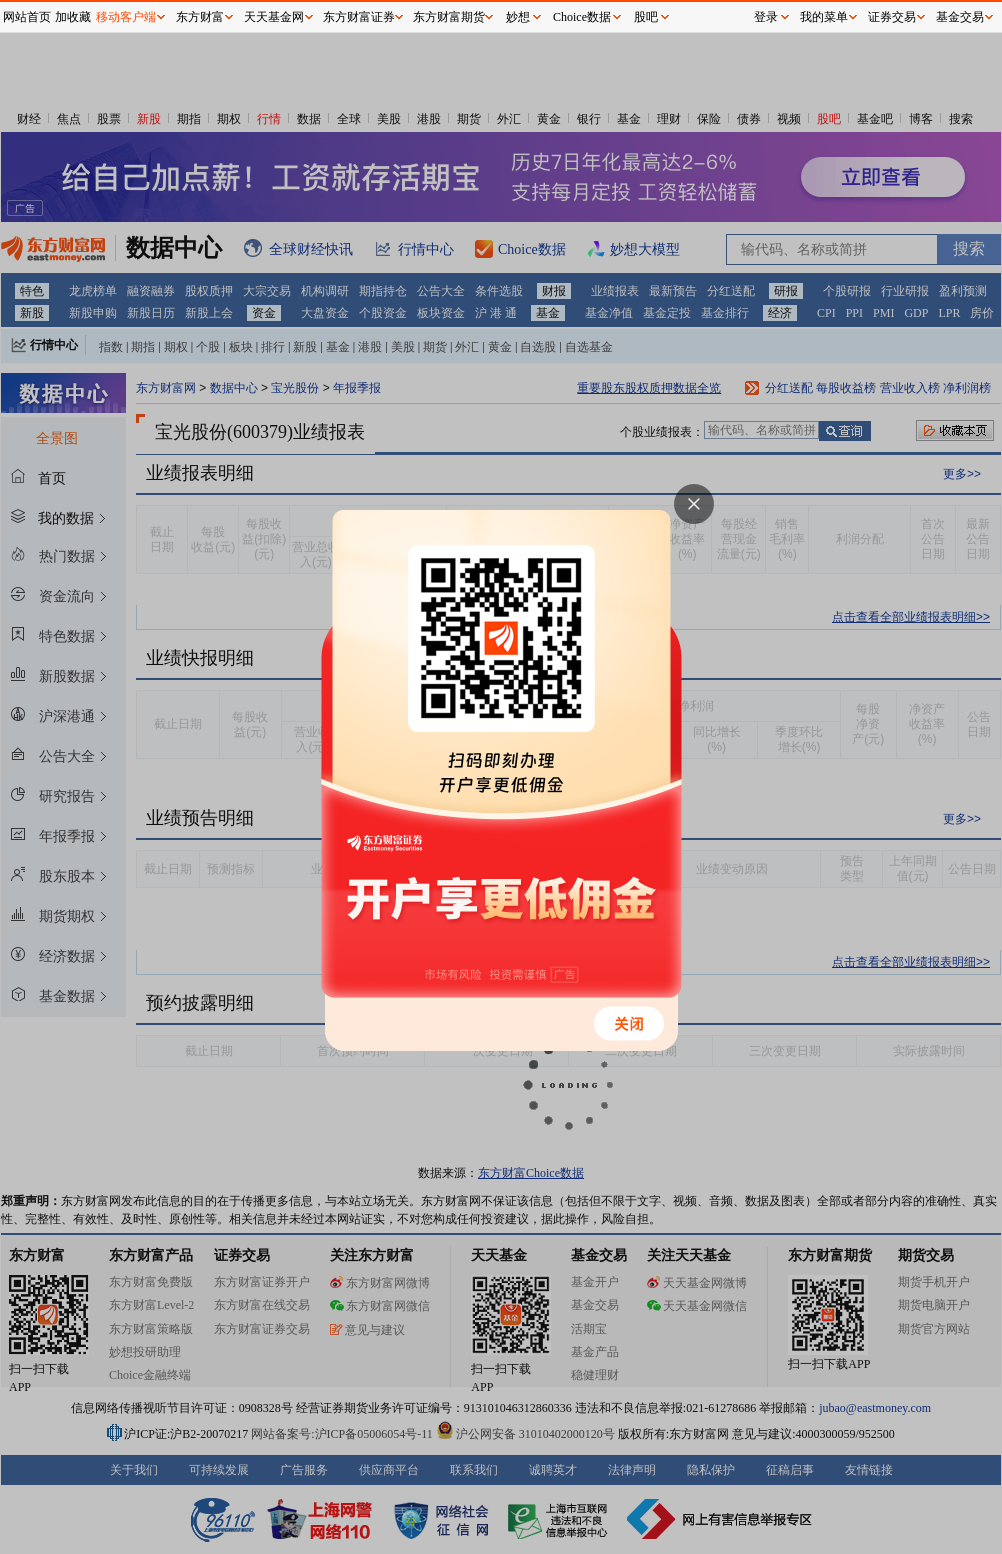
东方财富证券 (359, 17)
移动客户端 (126, 17)
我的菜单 (824, 17)
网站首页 (27, 17)
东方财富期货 (449, 17)
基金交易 (960, 17)
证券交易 (892, 17)
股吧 (646, 17)
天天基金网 (274, 17)
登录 (766, 17)
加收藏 (73, 17)
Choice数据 (582, 17)
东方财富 (200, 17)
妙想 (518, 17)
